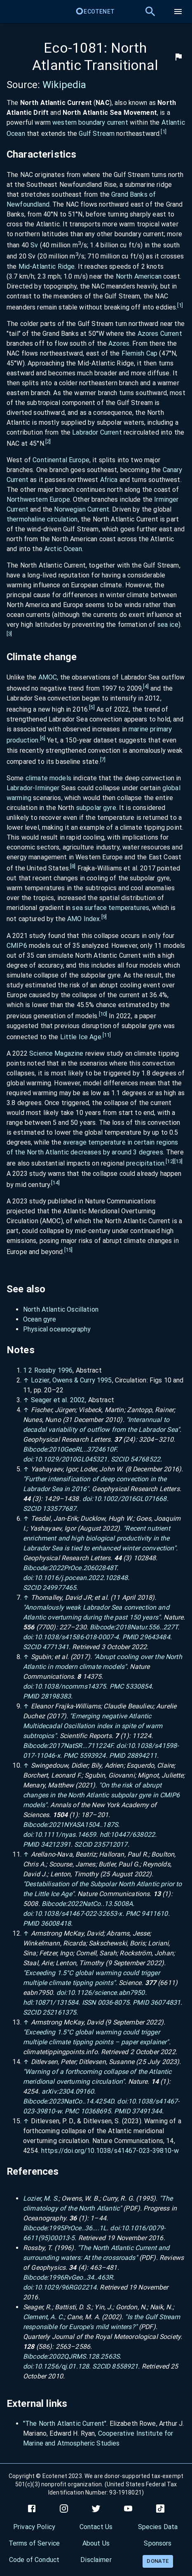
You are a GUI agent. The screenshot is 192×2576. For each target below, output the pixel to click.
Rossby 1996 (53, 1370)
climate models (48, 778)
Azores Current (160, 333)
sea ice (167, 624)
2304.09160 (76, 2091)
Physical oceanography (57, 1329)
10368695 (96, 2111)
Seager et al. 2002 (58, 1400)
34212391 (56, 1844)
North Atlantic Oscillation (60, 1309)
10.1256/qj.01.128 (61, 2366)
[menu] (178, 11)
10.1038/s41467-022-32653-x (78, 1913)
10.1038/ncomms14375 (70, 1686)
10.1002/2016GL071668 (130, 1499)
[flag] (178, 57)
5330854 (138, 1686)
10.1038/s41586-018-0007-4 (76, 1637)
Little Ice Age (80, 1037)
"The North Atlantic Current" (64, 2423)
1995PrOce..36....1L (78, 2228)
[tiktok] (160, 2508)
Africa (109, 480)
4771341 (55, 1647)
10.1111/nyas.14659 (65, 1834)
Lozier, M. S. (41, 2198)
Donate (158, 2561)
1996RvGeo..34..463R (81, 2277)
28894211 (142, 1755)
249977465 (59, 1588)
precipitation (145, 1164)
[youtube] (128, 2508)
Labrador (20, 788)
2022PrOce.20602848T (83, 1568)
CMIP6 (17, 945)
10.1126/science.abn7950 (106, 1993)
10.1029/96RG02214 (65, 2287)
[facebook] (32, 2508)
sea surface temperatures (110, 908)
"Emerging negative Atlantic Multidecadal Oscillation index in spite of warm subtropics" (92, 1726)
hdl (104, 1834)
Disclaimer (96, 2560)
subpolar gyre (96, 808)
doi (27, 1459)
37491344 (147, 2111)
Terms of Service (34, 2543)
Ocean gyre (39, 1319)
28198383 (56, 1696)
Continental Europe (61, 460)
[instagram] (64, 2508)
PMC (117, 1686)
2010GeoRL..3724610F (82, 1449)
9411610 (154, 1913)
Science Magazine (56, 1053)
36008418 (56, 1923)
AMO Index (83, 919)
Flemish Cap (140, 353)
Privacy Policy (34, 2527)
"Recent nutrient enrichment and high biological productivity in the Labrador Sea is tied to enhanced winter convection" (99, 1538)
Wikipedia (64, 85)
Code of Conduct (34, 2560)
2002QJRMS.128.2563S (84, 2356)
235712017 (110, 1844)
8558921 (125, 2366)
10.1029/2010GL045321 (71, 1459)
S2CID (120, 1459)
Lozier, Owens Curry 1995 (71, 1380)
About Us (96, 2543)
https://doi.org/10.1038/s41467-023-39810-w (110, 2151)
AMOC (47, 677)
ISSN (89, 2002)
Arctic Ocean (63, 549)
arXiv (49, 2091)
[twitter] (96, 2508)
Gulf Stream (97, 133)
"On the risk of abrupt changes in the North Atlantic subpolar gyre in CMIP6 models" (101, 1795)
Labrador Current (97, 432)
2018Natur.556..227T (146, 1627)
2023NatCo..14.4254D (81, 2101)
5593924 (93, 1755)
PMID (130, 1637)
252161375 (59, 2012)
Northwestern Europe (38, 499)
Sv (34, 245)
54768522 (145, 1459)
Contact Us (96, 2527)
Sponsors (157, 2543)
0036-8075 (113, 2002)
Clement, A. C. (43, 2317)
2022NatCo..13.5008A (100, 1904)
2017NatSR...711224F (81, 1746)
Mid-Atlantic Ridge (47, 266)
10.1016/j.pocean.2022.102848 (81, 1578)
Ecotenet (95, 11)
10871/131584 (56, 2002)
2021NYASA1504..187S (83, 1825)
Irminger (47, 788)
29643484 (155, 1637)
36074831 (165, 2002)
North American (139, 276)
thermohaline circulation (42, 519)
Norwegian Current (81, 509)
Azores (118, 343)
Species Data (158, 2527)
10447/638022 (132, 1834)
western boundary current (90, 122)
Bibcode (35, 1449)
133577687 (59, 1509)
